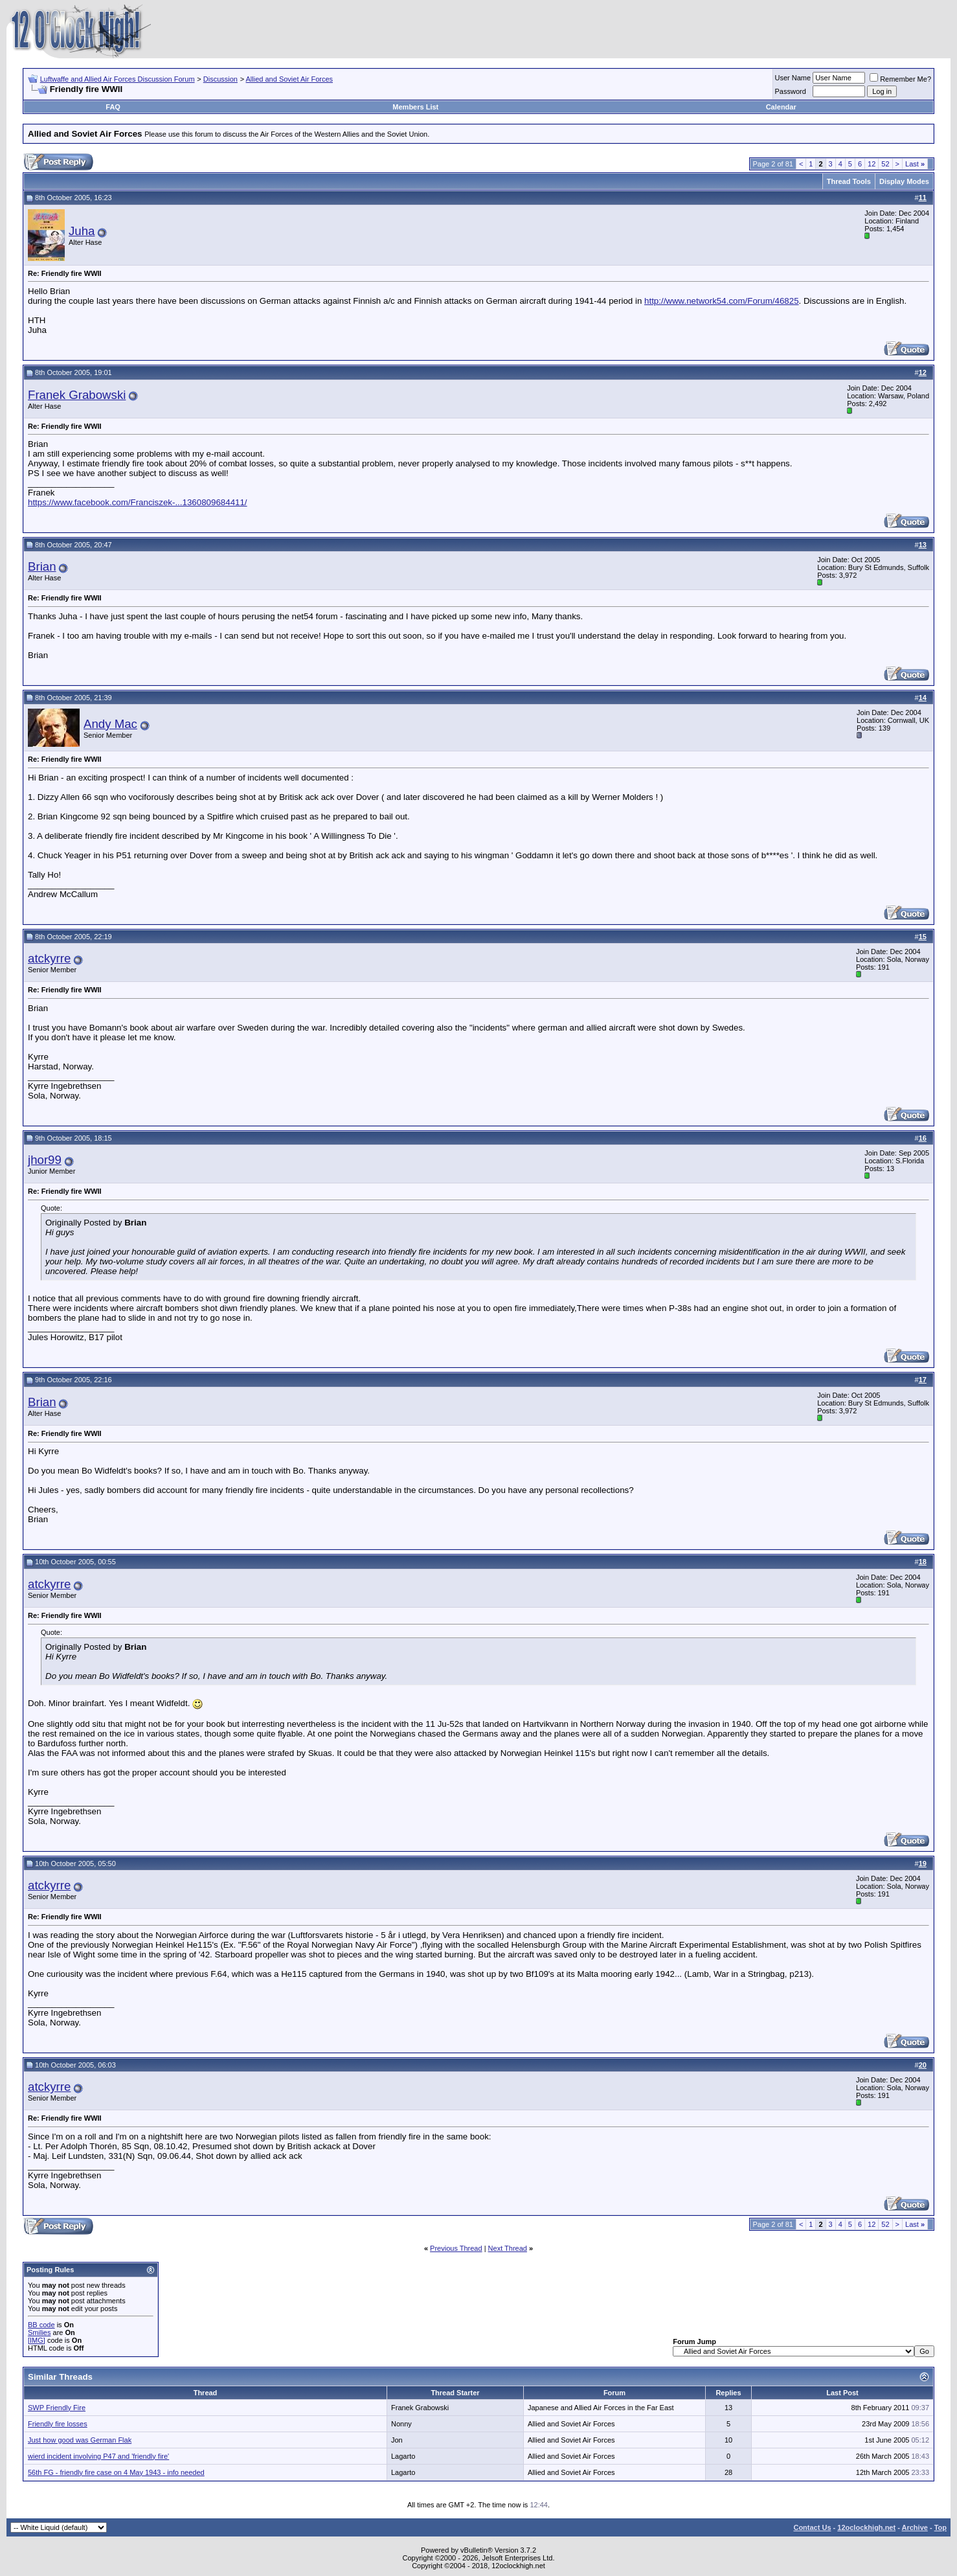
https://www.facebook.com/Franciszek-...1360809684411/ (137, 502)
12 (871, 164)
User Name (793, 78)
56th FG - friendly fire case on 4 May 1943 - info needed (116, 2472)
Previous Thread (456, 2248)
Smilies (39, 2332)
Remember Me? (900, 79)
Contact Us (812, 2527)
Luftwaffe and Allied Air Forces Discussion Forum (117, 79)
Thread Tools (849, 181)
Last (915, 164)
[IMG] (36, 2340)
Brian (42, 566)
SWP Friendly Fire (56, 2407)
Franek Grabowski (77, 395)
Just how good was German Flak (79, 2440)
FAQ (113, 107)
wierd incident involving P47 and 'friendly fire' (98, 2456)
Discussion (220, 79)
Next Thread (507, 2248)
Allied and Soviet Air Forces (289, 79)
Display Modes (904, 181)
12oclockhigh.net (866, 2527)
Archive (915, 2527)
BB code (41, 2325)
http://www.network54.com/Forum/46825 (721, 301)
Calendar (781, 107)
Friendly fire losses (57, 2424)
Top (940, 2527)
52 (885, 164)
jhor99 (45, 1160)
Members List (415, 107)
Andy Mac (110, 724)
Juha (82, 231)
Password (790, 91)
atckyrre (49, 958)
